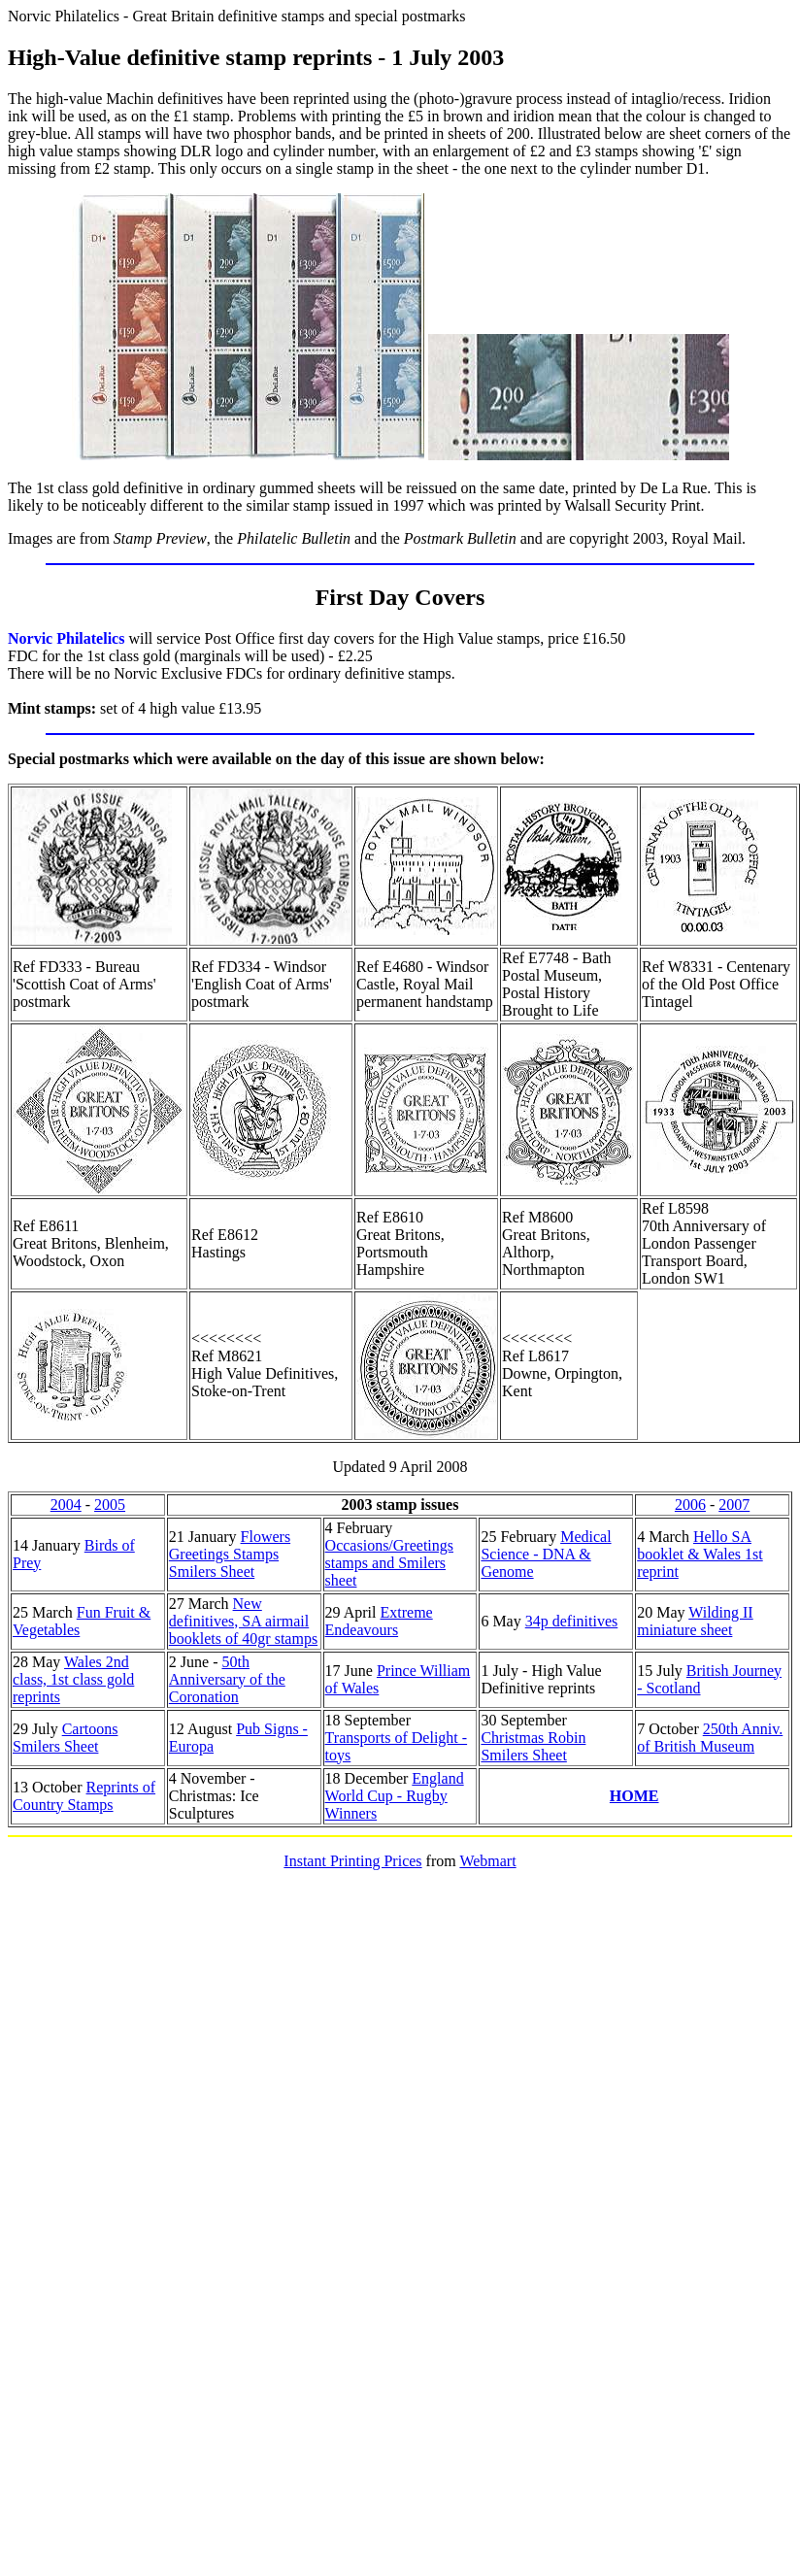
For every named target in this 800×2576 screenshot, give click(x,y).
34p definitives (571, 1621)
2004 (66, 1504)
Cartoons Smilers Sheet (65, 1738)
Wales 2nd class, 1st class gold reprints (73, 1679)
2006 (690, 1504)
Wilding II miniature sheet (695, 1621)
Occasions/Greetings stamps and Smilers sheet (389, 1563)
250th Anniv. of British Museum (710, 1738)
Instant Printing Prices (352, 1861)
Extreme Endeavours (379, 1621)
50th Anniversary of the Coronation (227, 1679)
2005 (109, 1504)
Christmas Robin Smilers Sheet (533, 1746)
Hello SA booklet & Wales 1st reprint (700, 1554)
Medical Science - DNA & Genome (546, 1554)
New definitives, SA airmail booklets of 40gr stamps (243, 1621)
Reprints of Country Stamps (84, 1796)
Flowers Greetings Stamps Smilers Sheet (229, 1554)
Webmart (487, 1861)
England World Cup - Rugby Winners (394, 1796)
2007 (734, 1504)
